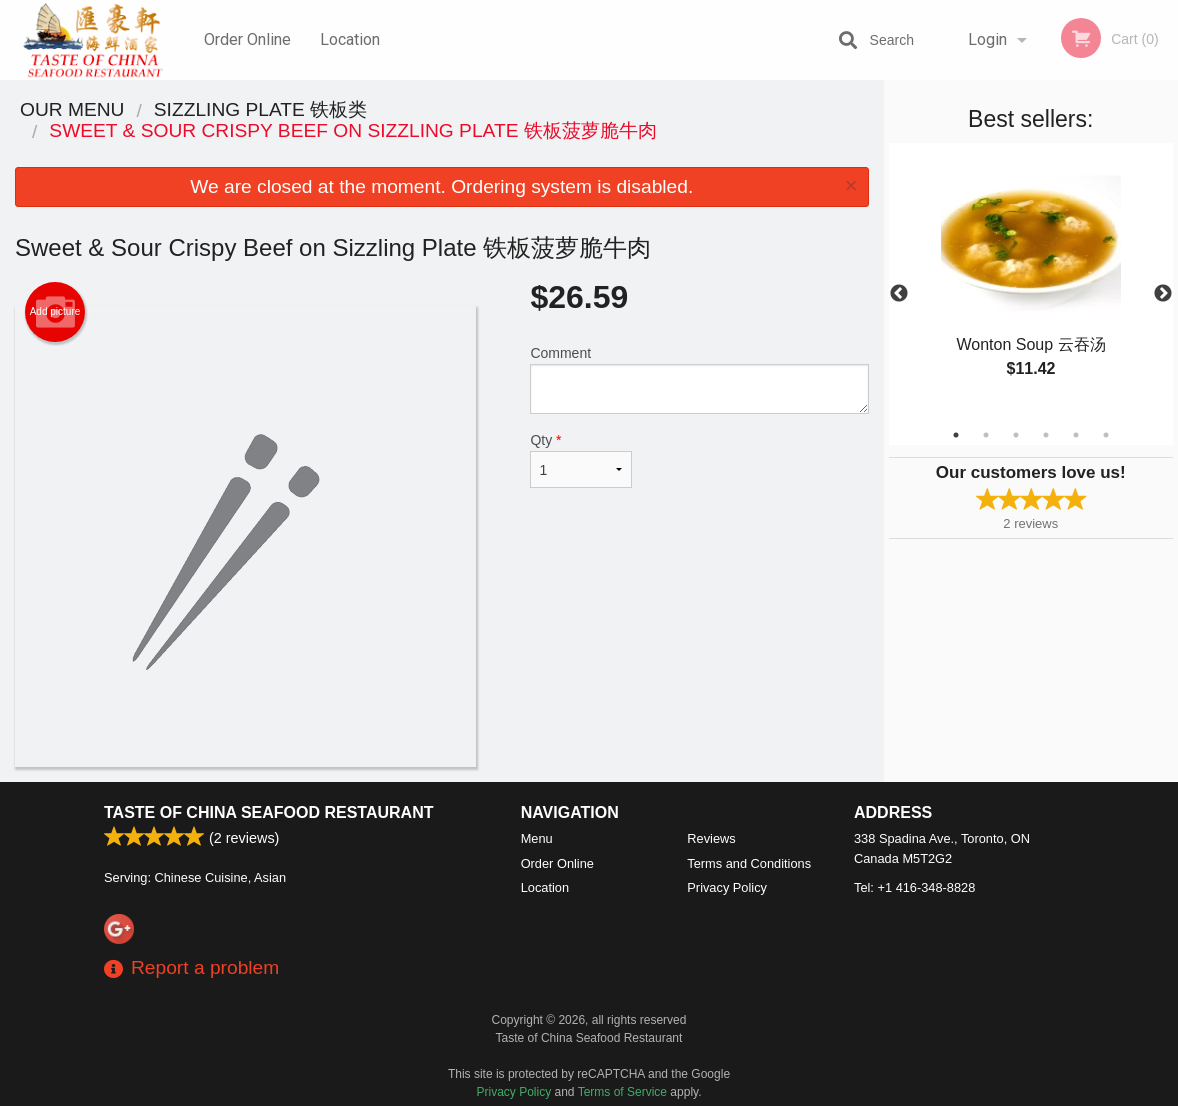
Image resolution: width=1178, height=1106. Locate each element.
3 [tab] (1016, 435)
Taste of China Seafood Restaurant (268, 812)
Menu (537, 838)
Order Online (247, 39)
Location (350, 39)
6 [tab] (1106, 435)
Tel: (914, 887)
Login (987, 39)
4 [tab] (1046, 435)
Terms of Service (622, 1092)
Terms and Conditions (749, 863)
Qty (581, 460)
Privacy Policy (727, 887)
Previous (899, 294)
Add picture (55, 312)
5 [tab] (1076, 435)
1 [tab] (956, 435)
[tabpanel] (1031, 282)
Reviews (711, 838)
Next (1163, 294)
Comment (699, 379)
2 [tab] (986, 435)
